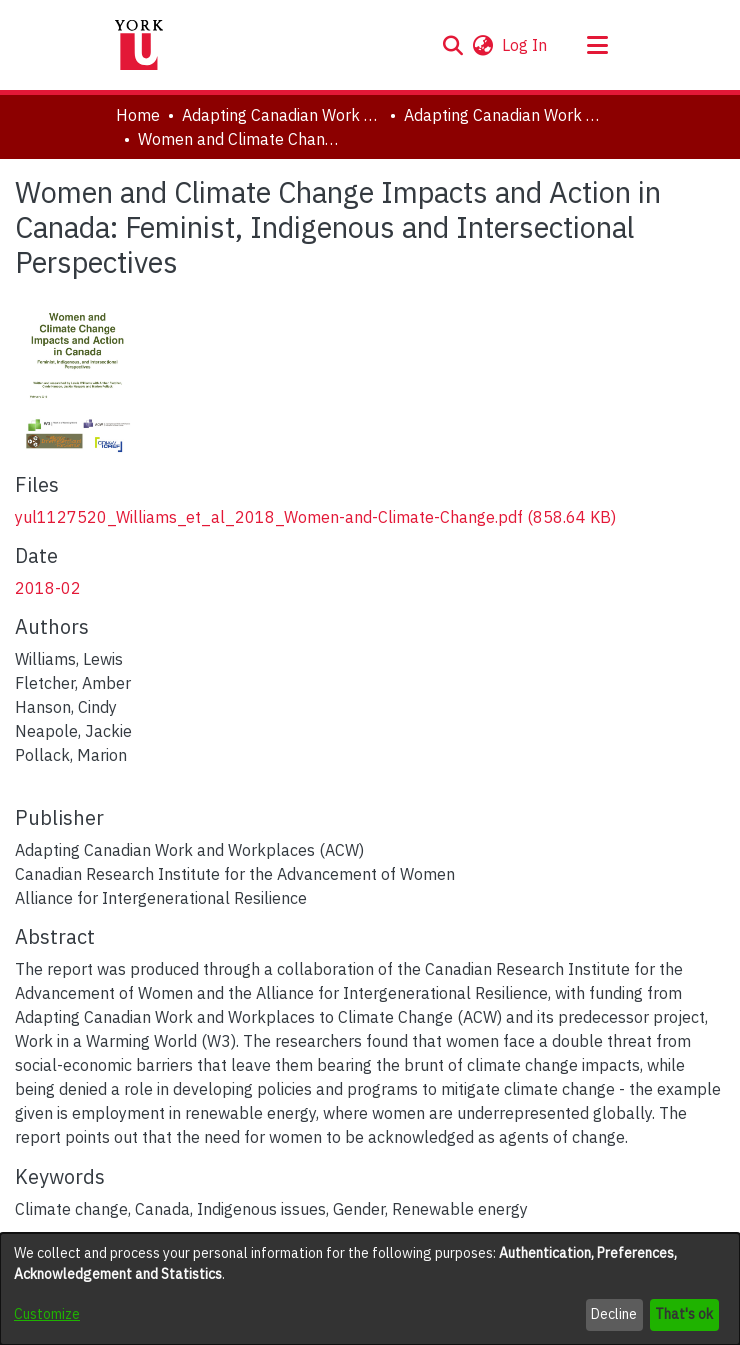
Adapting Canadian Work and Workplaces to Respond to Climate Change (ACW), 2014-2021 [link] (504, 115)
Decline (614, 1314)
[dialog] (370, 1289)
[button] (452, 45)
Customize (47, 1314)
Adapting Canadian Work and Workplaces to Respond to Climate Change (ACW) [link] (282, 115)
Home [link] (138, 115)
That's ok (684, 1314)
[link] (315, 517)
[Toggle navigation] (597, 45)
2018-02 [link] (48, 588)
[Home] (139, 45)
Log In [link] (525, 45)
